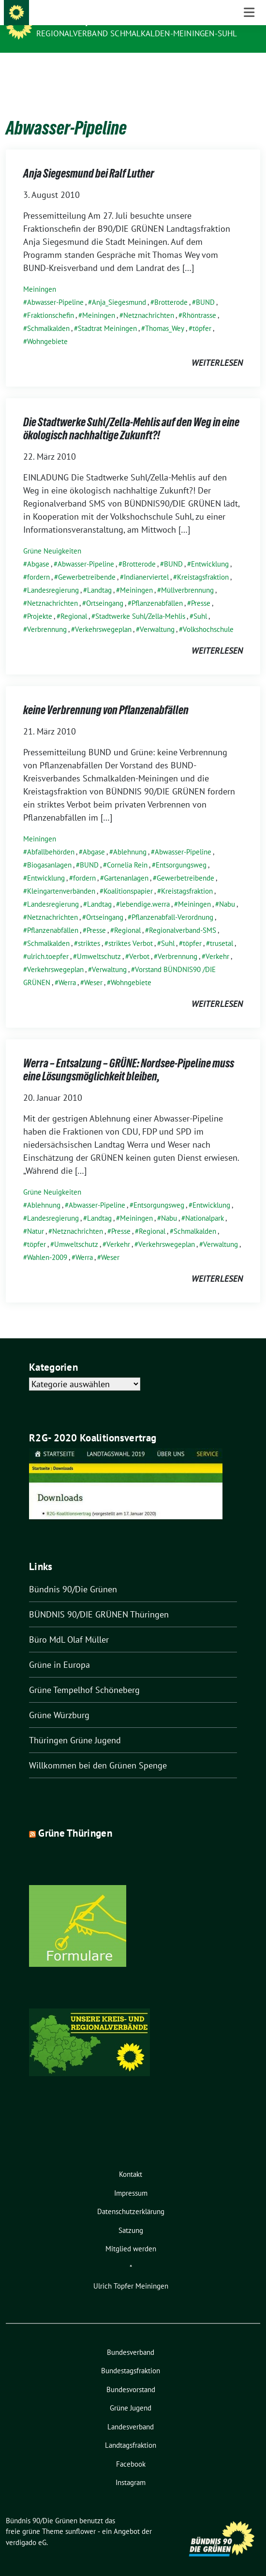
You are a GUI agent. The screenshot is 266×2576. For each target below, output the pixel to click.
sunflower (80, 2516)
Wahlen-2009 (47, 1242)
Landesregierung (53, 575)
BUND (205, 287)
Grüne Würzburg (59, 1700)
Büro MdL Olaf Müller (69, 1624)
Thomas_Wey (164, 313)
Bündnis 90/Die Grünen (88, 20)
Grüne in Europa (59, 1649)
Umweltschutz (99, 941)
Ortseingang (104, 588)
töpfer (201, 313)
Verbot (139, 941)
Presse (200, 588)
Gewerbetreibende (87, 562)
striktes (89, 928)
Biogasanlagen (49, 849)
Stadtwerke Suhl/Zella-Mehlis (140, 601)
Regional (73, 601)
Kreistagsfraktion (203, 562)
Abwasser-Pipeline (55, 287)
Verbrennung (47, 614)
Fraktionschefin (50, 300)
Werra (67, 967)
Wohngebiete (47, 326)
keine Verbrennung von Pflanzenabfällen (106, 695)
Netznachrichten (148, 300)
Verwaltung (157, 614)
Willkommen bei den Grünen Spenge (98, 1750)
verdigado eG (26, 2527)
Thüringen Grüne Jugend (75, 1725)
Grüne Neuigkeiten (52, 535)
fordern (38, 562)
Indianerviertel (146, 562)
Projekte (39, 601)
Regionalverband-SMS (182, 915)
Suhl (200, 601)
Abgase (38, 549)
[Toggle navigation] (249, 68)
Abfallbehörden (50, 836)
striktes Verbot (130, 928)
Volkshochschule (208, 614)
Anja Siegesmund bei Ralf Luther (88, 158)
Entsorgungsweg (181, 849)
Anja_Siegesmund (119, 287)
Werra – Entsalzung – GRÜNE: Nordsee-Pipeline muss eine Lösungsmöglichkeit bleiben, (128, 1055)
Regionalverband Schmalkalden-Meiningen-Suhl (136, 33)
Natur (35, 1216)
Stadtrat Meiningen (107, 313)
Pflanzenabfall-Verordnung (172, 902)
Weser (93, 967)
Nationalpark (204, 1203)
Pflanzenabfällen (157, 588)
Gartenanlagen (126, 863)
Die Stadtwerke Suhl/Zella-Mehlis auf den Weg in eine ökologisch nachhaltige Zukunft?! (131, 414)
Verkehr (217, 941)
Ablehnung (130, 836)
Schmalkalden (48, 313)
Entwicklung (210, 549)
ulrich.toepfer (48, 941)
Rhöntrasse (199, 300)
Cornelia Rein (127, 849)
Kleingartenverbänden (61, 876)
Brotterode (171, 287)
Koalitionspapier (128, 876)
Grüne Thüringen (75, 1818)
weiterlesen (217, 347)
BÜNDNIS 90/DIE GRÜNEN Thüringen (99, 1599)
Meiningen (39, 274)
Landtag (99, 575)
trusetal (221, 928)
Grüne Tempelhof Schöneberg (84, 1674)
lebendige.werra (145, 889)
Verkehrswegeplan (103, 614)
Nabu (227, 889)
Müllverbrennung (187, 575)
